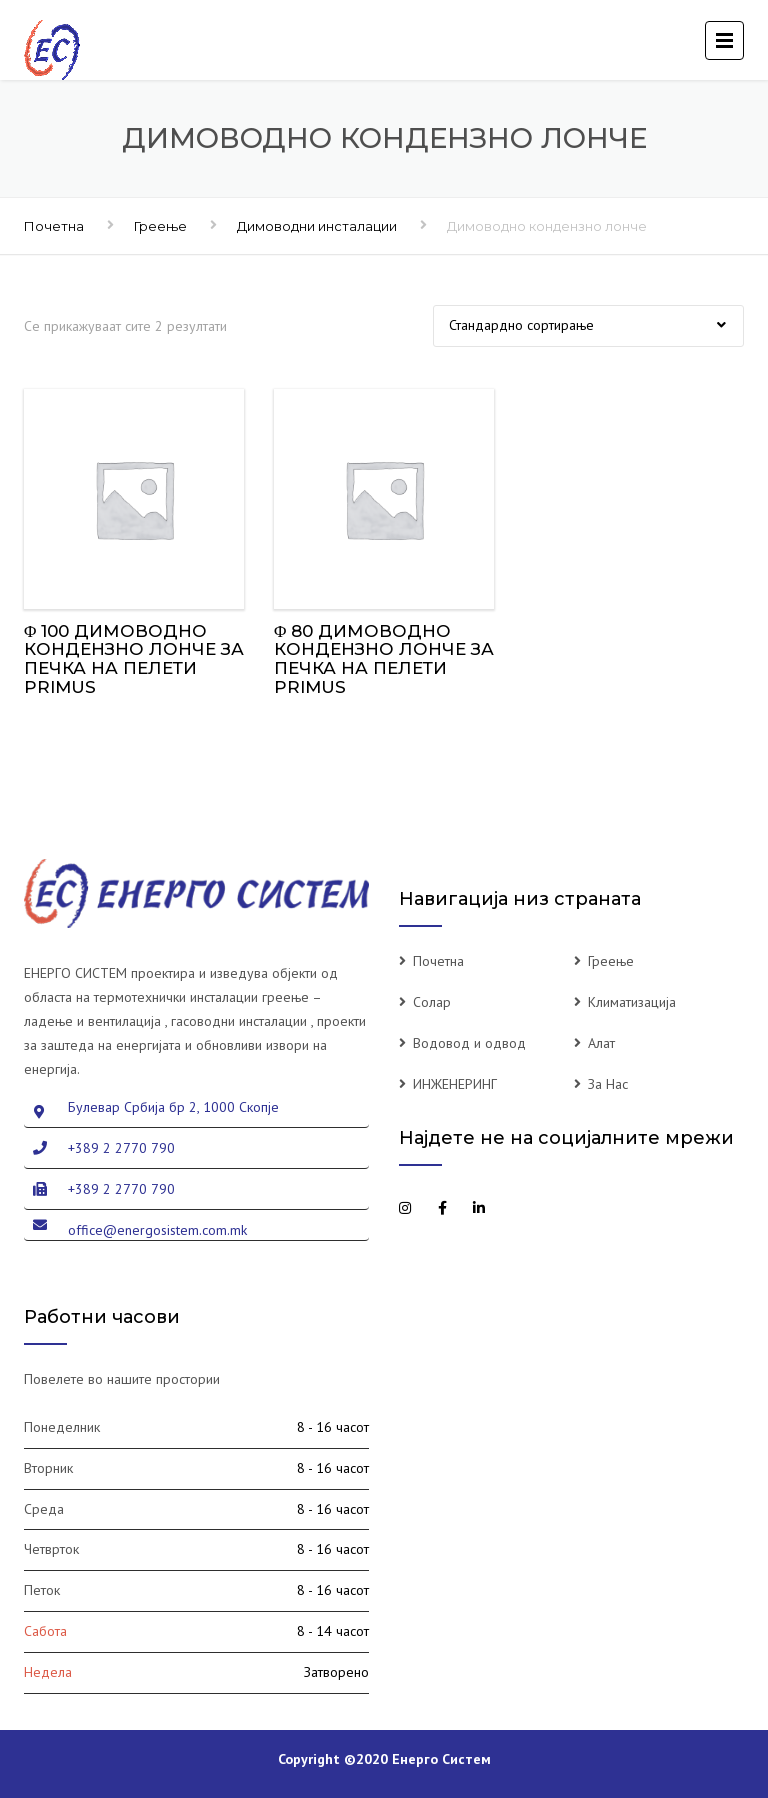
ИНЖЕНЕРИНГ (455, 1084)
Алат (601, 1043)
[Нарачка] (588, 326)
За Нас (608, 1084)
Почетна (54, 226)
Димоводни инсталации (317, 226)
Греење (160, 226)
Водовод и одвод (469, 1043)
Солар (432, 1002)
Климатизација (632, 1002)
